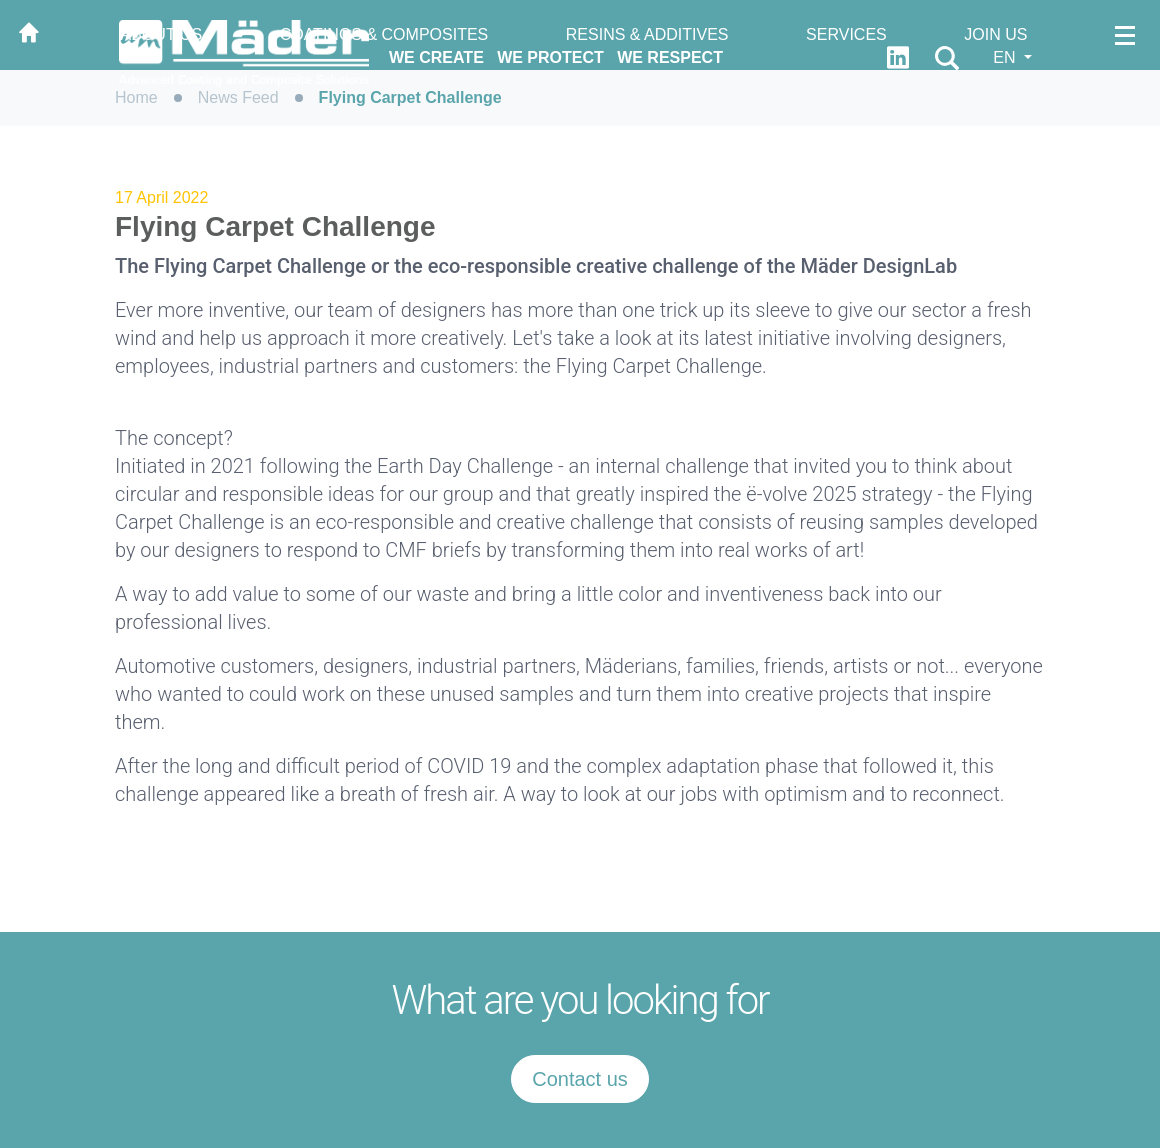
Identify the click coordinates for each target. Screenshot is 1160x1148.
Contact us (580, 1079)
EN (1006, 57)
